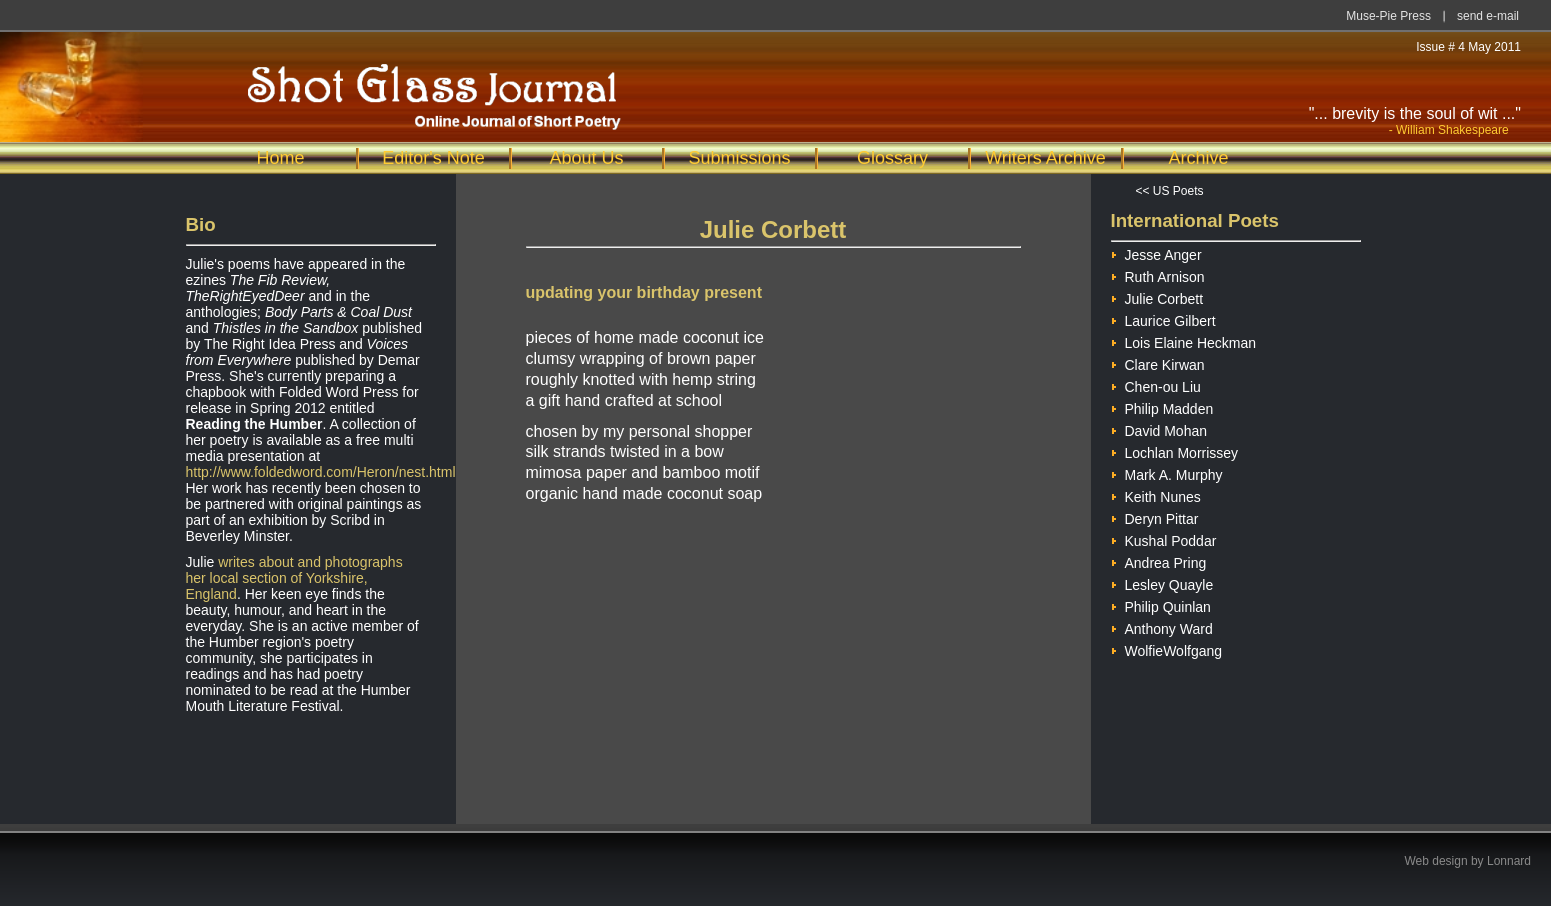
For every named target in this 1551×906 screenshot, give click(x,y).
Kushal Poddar (1164, 538)
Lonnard (1509, 861)
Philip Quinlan (1161, 604)
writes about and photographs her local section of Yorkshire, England (294, 578)
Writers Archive (1045, 158)
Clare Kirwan (1158, 362)
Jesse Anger (1156, 252)
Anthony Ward (1162, 626)
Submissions (739, 158)
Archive (1198, 158)
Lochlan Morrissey (1175, 450)
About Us (586, 158)
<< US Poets (1170, 191)
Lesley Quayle (1162, 582)
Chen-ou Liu (1156, 384)
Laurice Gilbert (1163, 318)
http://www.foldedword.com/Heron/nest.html (321, 472)
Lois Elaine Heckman (1184, 340)
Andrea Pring (1159, 560)
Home (280, 158)
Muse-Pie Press (1388, 16)
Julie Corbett (1157, 296)
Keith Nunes (1156, 494)
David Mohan (1159, 428)
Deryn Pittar (1155, 516)
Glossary (892, 158)
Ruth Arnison (1158, 274)
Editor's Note (433, 158)
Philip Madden (1162, 406)
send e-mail (1488, 16)
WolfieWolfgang (1167, 648)
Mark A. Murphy (1167, 472)
